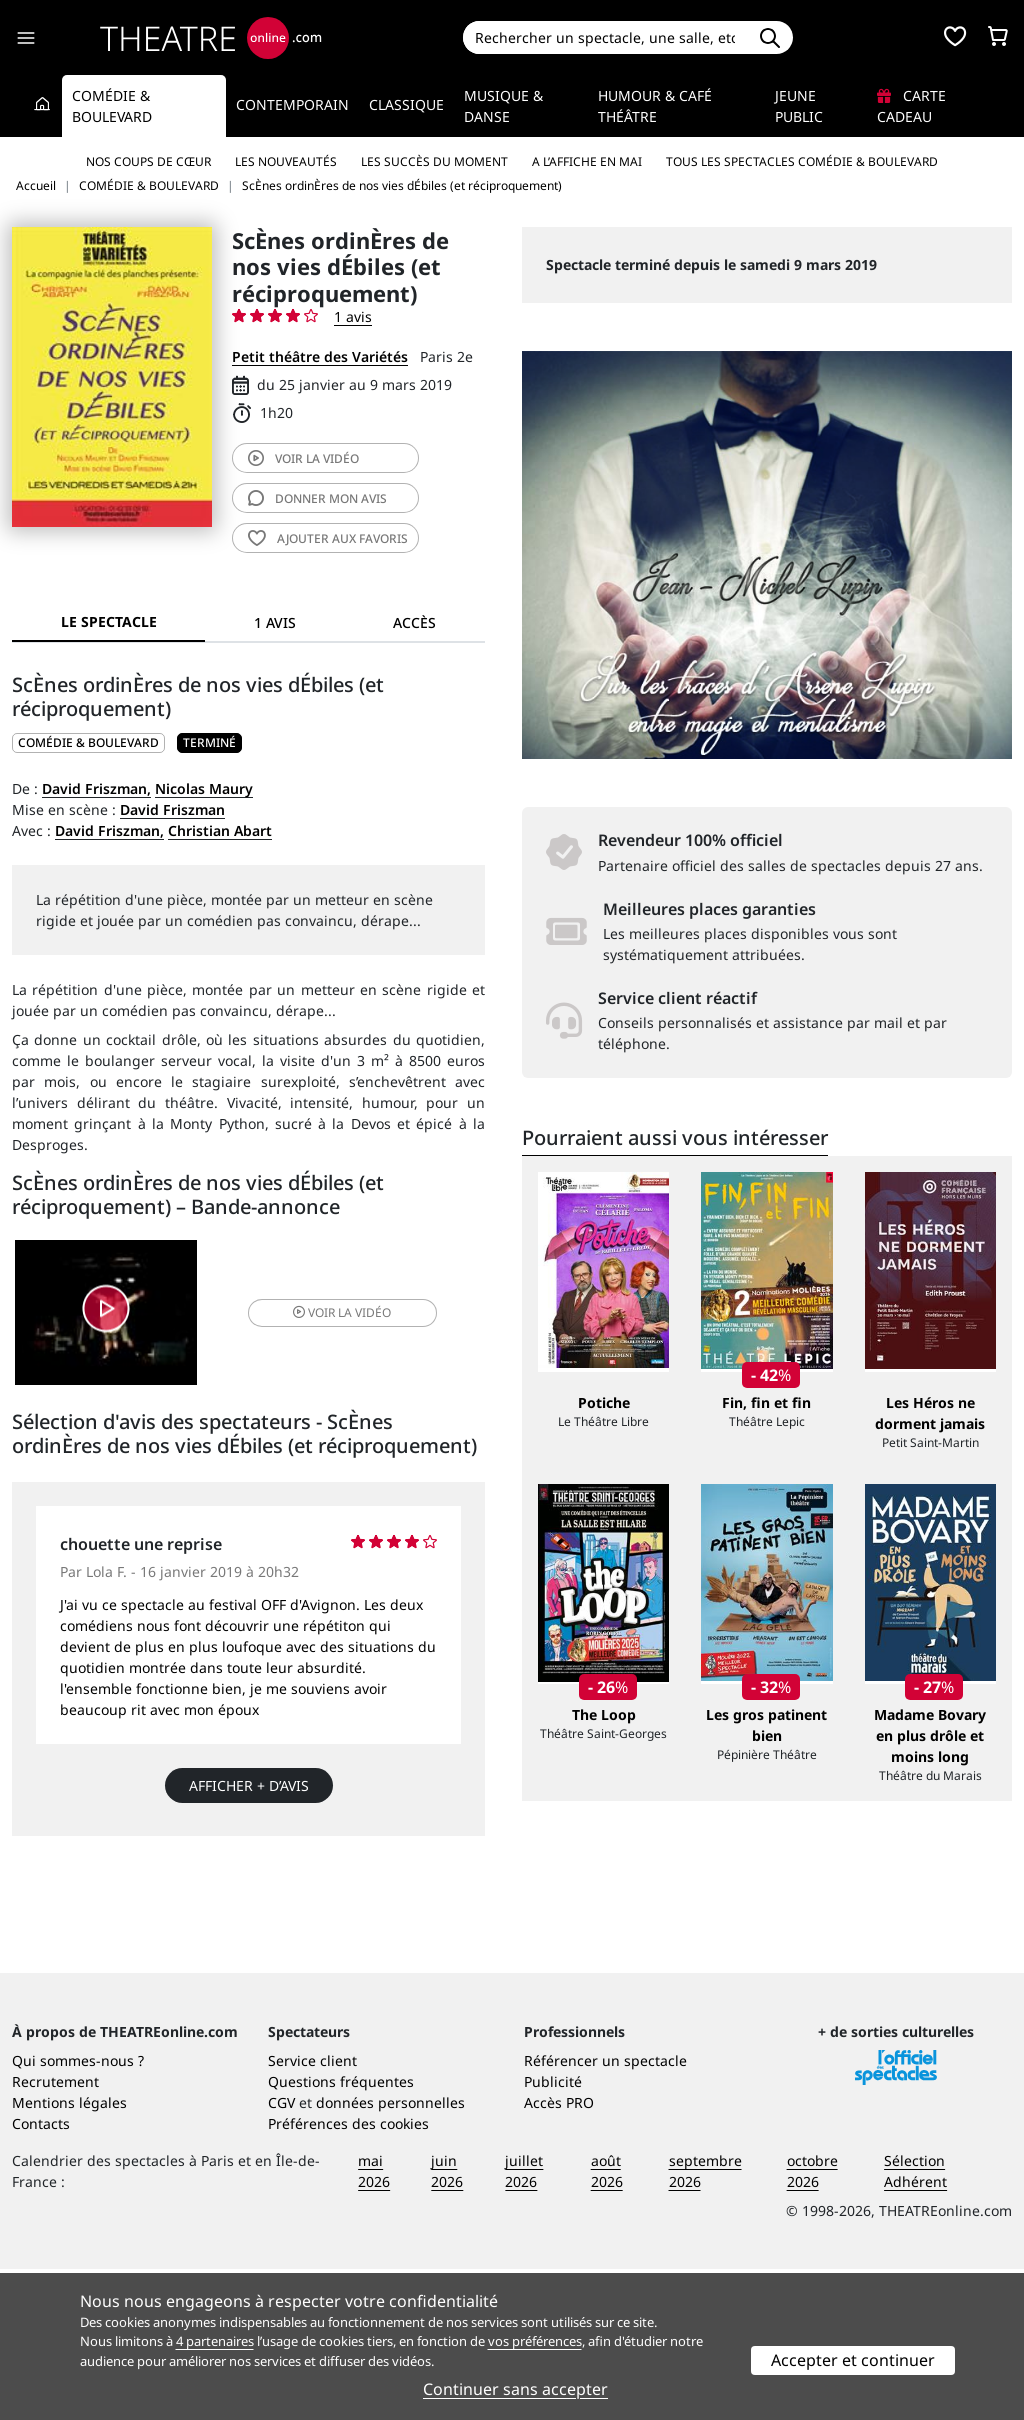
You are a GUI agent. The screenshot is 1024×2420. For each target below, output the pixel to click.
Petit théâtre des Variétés (320, 356)
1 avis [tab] (275, 622)
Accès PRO (559, 2253)
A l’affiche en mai (587, 161)
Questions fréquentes (341, 2232)
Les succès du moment (434, 161)
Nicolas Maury (204, 788)
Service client (312, 2211)
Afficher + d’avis (249, 1790)
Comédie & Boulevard (112, 106)
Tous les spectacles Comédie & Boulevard (802, 161)
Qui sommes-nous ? (78, 2211)
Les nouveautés (286, 161)
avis (317, 498)
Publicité (553, 2232)
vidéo (303, 458)
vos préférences (535, 2341)
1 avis (353, 316)
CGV (281, 2253)
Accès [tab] (414, 622)
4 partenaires (215, 2341)
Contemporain (292, 104)
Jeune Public (799, 106)
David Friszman (172, 809)
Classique (406, 104)
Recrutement (55, 2232)
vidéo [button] (326, 1314)
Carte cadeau (911, 106)
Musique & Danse (503, 106)
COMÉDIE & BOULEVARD (88, 742)
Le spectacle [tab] (109, 621)
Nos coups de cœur (148, 161)
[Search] (605, 37)
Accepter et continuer (853, 2360)
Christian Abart (220, 830)
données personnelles (390, 2253)
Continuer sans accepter (515, 2389)
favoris (328, 538)
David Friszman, (96, 788)
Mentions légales (69, 2253)
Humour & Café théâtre (655, 106)
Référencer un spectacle (605, 2211)
